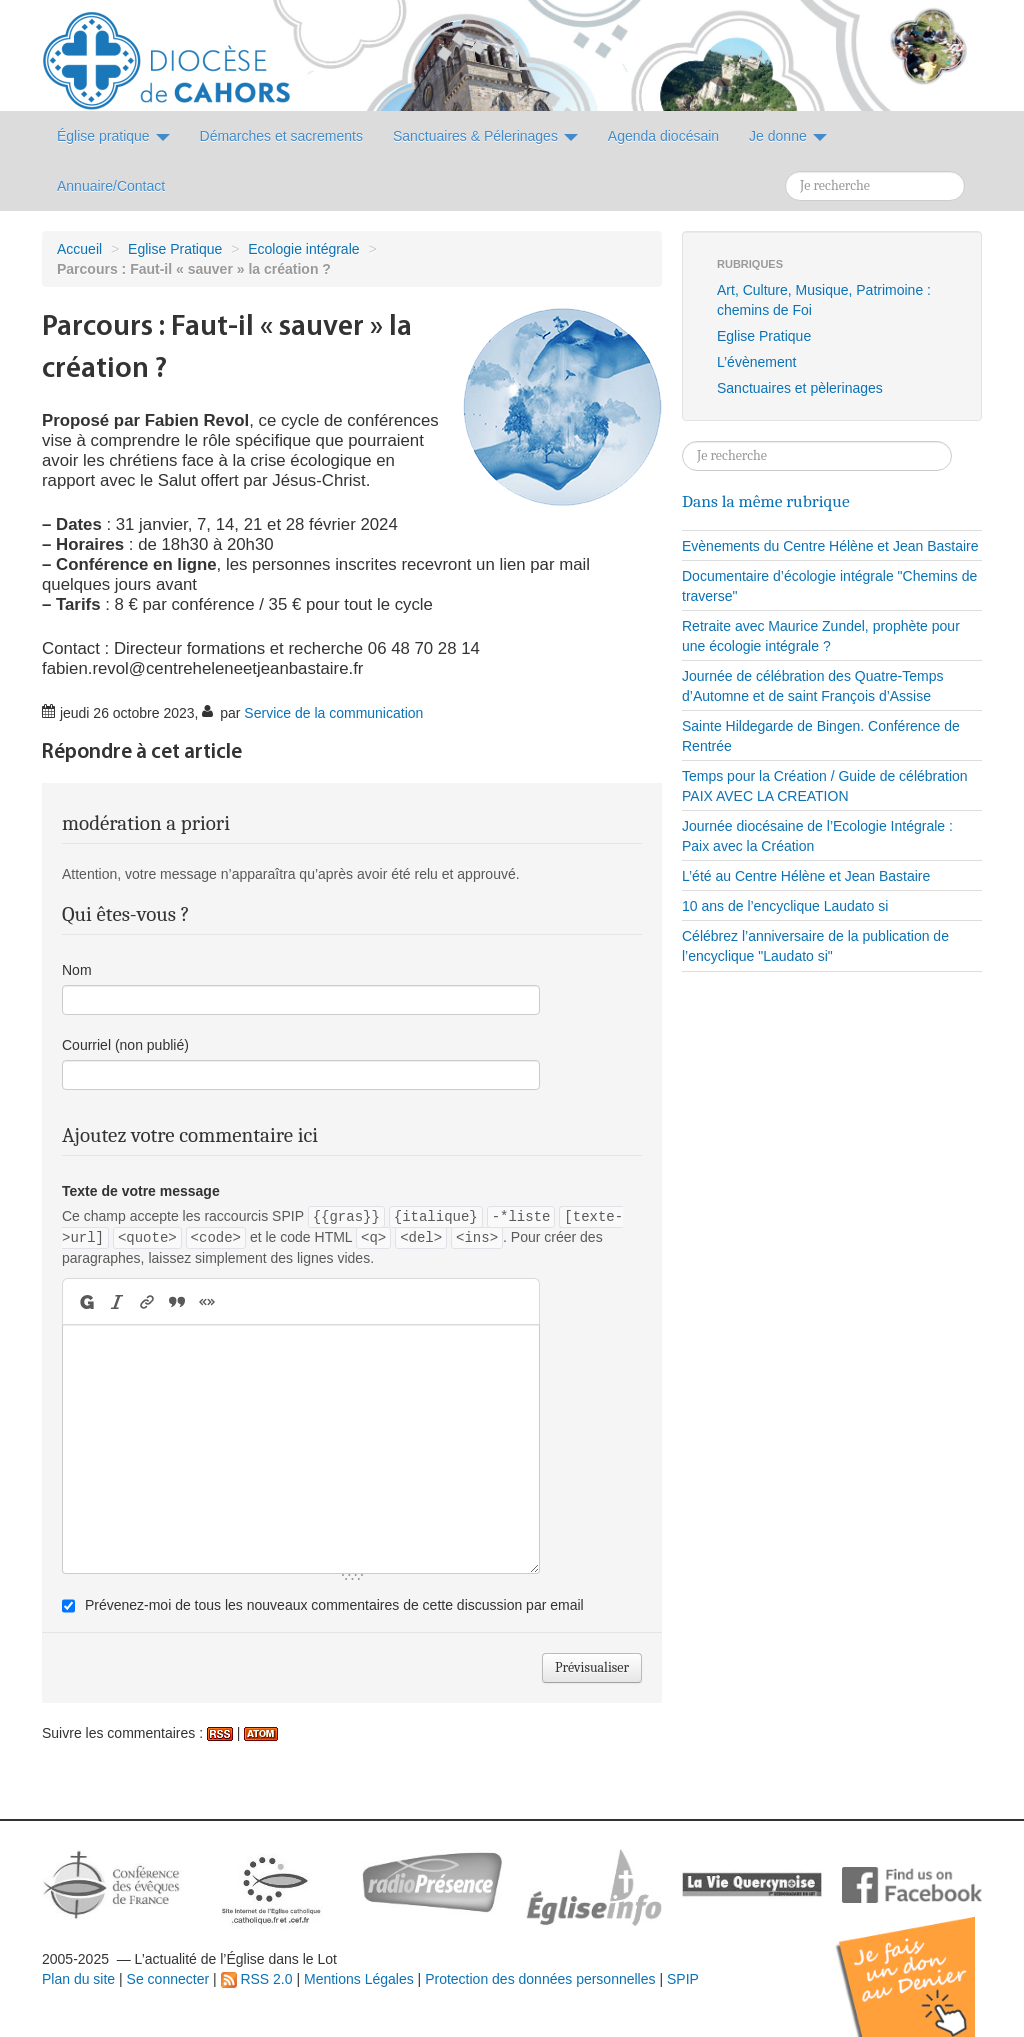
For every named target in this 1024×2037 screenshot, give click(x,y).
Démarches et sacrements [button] (281, 136)
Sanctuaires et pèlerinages (800, 388)
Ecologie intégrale (303, 249)
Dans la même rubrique (766, 501)
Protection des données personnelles (540, 1979)
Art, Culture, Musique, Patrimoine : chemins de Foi (824, 300)
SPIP (683, 1979)
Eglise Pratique (175, 249)
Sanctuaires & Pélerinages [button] (485, 136)
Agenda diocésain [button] (663, 136)
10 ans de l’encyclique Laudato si (785, 906)
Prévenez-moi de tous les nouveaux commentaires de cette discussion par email (334, 1605)
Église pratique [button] (113, 136)
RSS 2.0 (257, 1979)
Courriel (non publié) (125, 1045)
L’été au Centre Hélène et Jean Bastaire (806, 876)
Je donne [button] (788, 136)
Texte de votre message (141, 1191)
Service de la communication (333, 713)
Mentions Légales (359, 1979)
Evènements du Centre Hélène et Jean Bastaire (830, 546)
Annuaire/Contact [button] (111, 186)
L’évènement (756, 362)
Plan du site (78, 1979)
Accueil (79, 249)
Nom (77, 970)
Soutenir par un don (924, 1961)
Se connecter (168, 1979)
